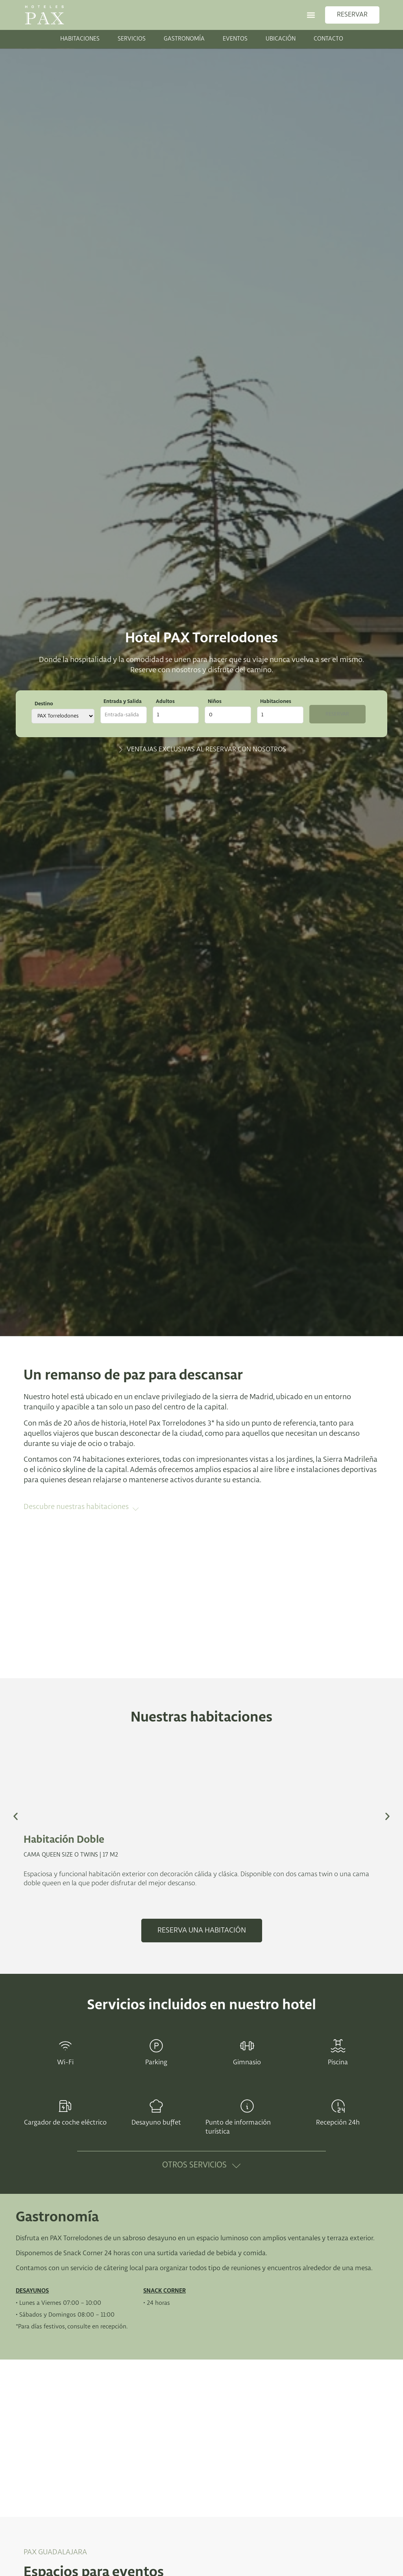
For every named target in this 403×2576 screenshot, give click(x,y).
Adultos (167, 701)
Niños (219, 701)
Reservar (341, 715)
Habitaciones (281, 701)
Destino (44, 703)
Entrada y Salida (123, 701)
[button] (310, 15)
